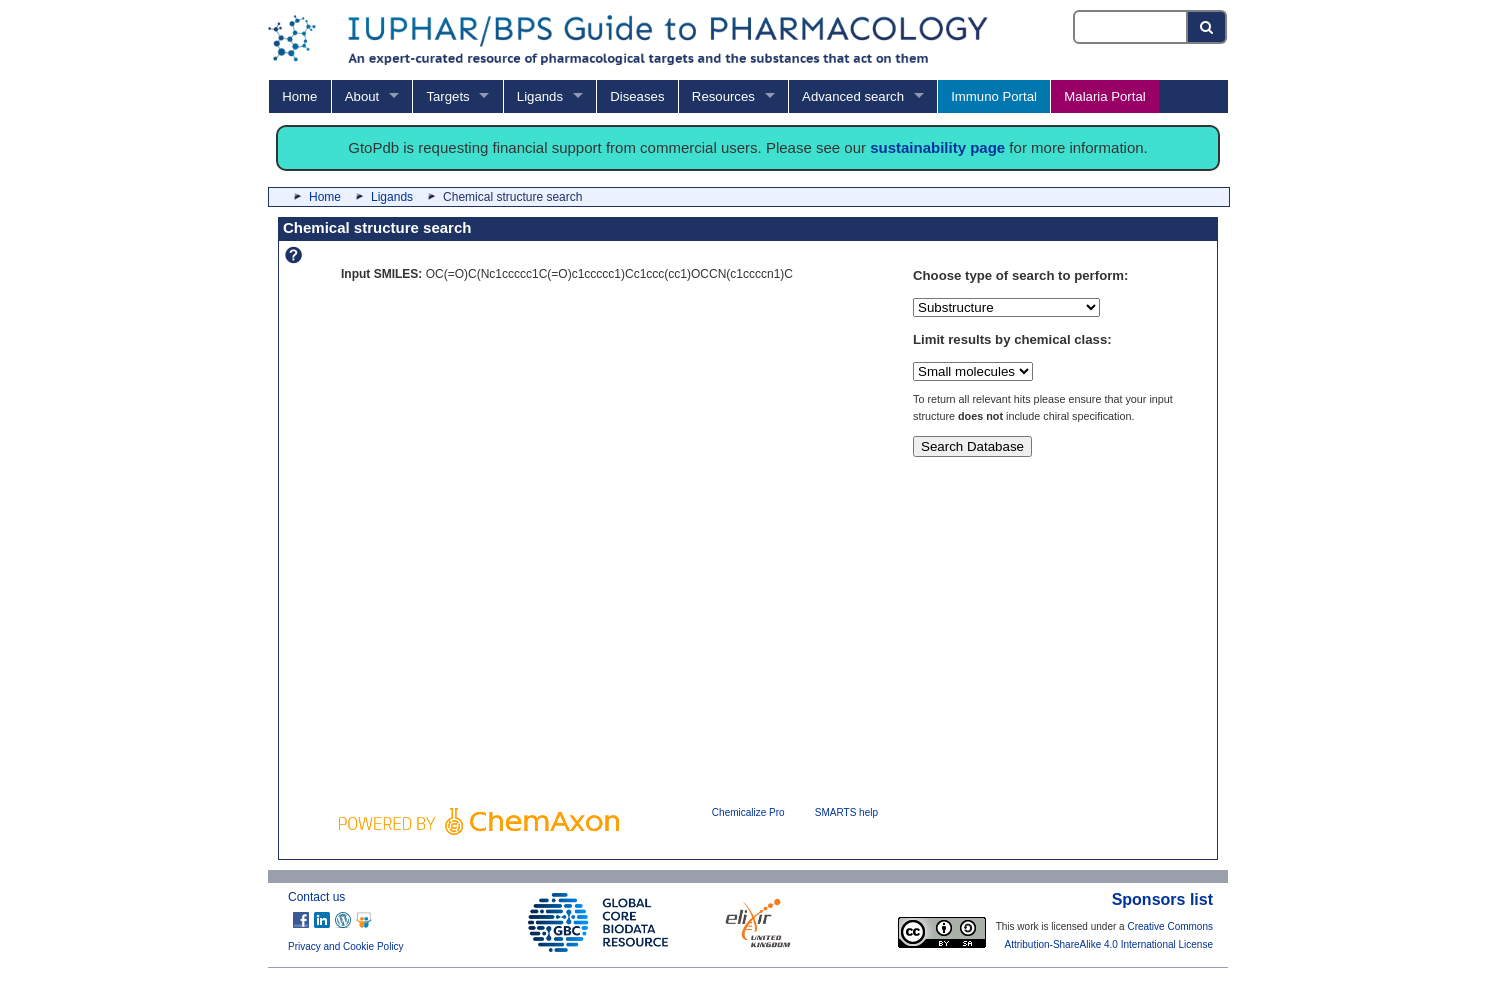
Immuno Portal (994, 96)
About (362, 96)
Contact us (316, 897)
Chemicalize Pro (748, 812)
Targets (447, 96)
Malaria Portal (1104, 96)
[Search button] (1207, 27)
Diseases (637, 96)
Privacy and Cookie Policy (346, 946)
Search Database (972, 446)
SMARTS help (846, 812)
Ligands (540, 96)
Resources (723, 96)
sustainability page (937, 147)
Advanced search (853, 96)
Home (299, 96)
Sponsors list (1162, 899)
